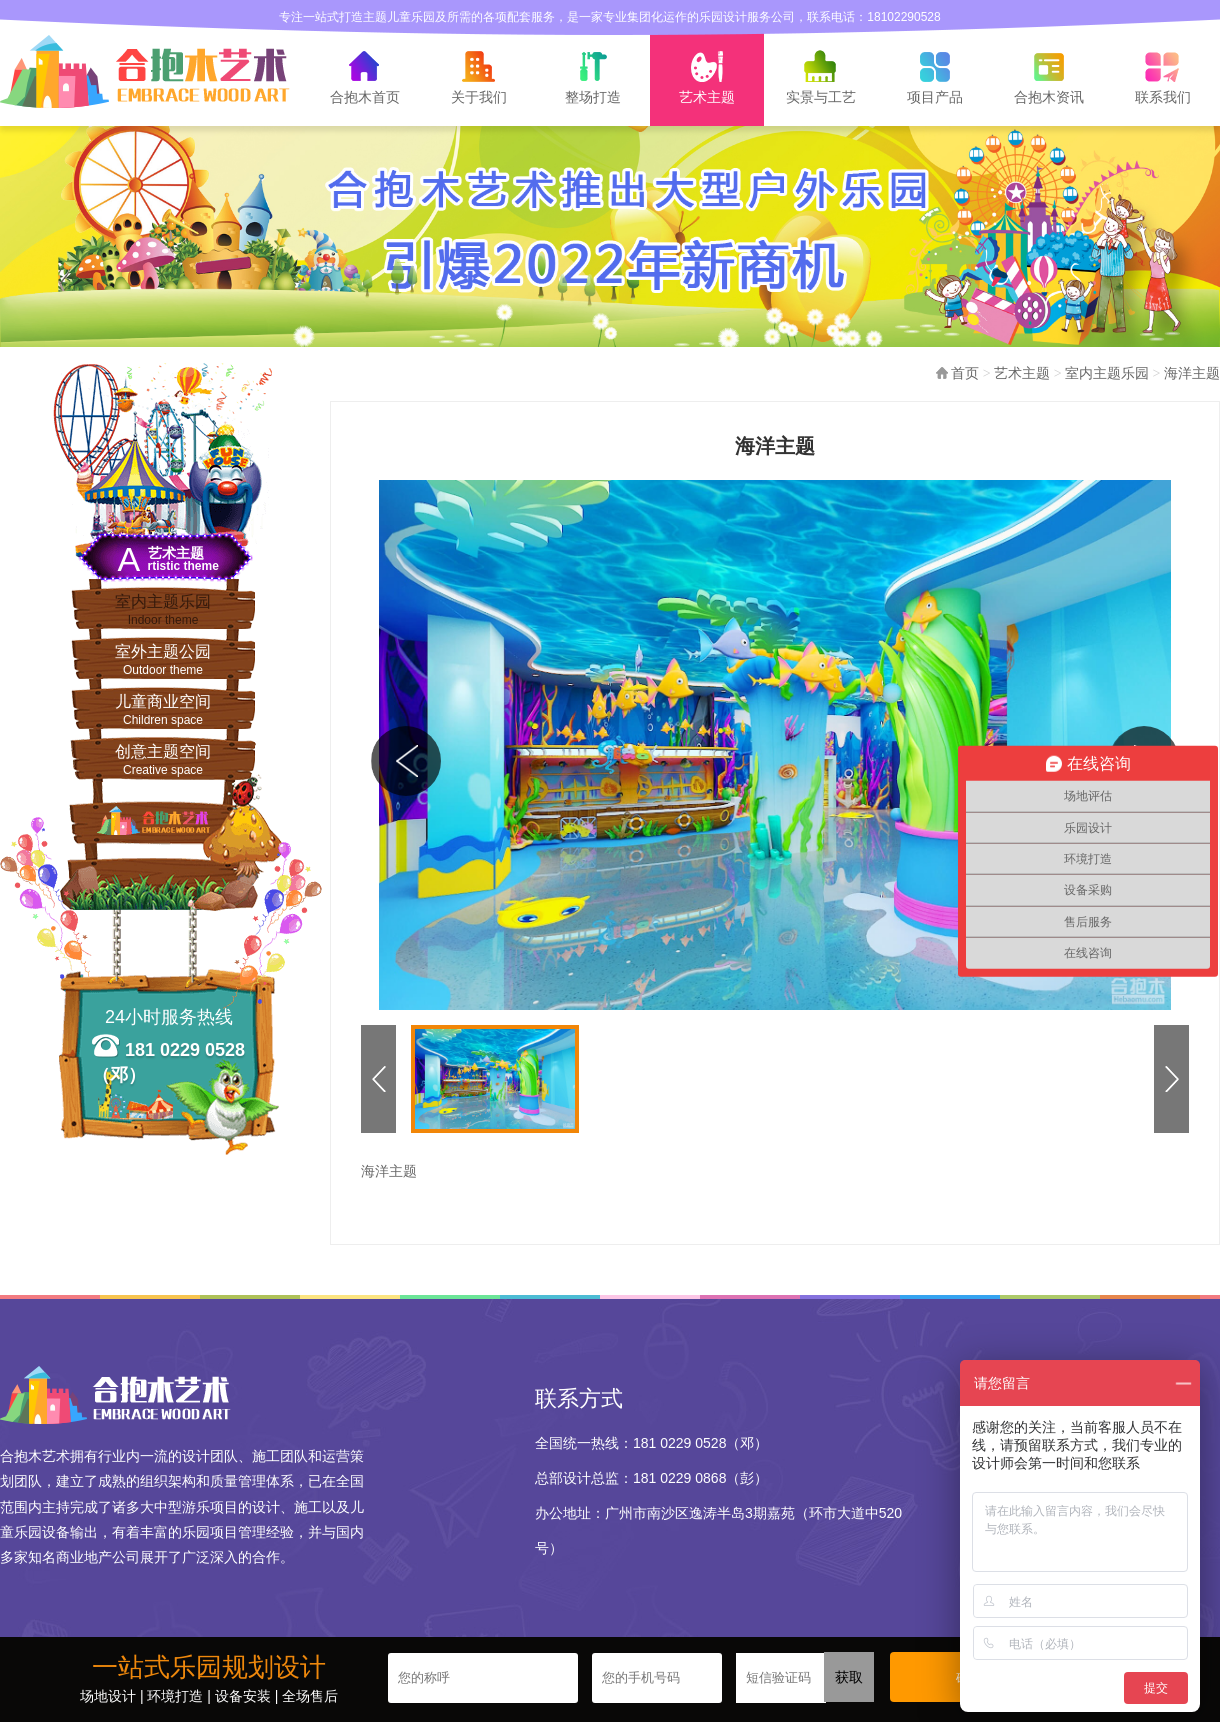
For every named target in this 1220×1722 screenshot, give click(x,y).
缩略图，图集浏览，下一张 (1168, 1079)
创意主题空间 (163, 760)
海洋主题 (1192, 373)
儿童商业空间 (163, 710)
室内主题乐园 (163, 610)
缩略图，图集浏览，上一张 (375, 1079)
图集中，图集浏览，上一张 (406, 754)
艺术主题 (1022, 373)
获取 (849, 1677)
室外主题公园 (163, 660)
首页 (965, 373)
